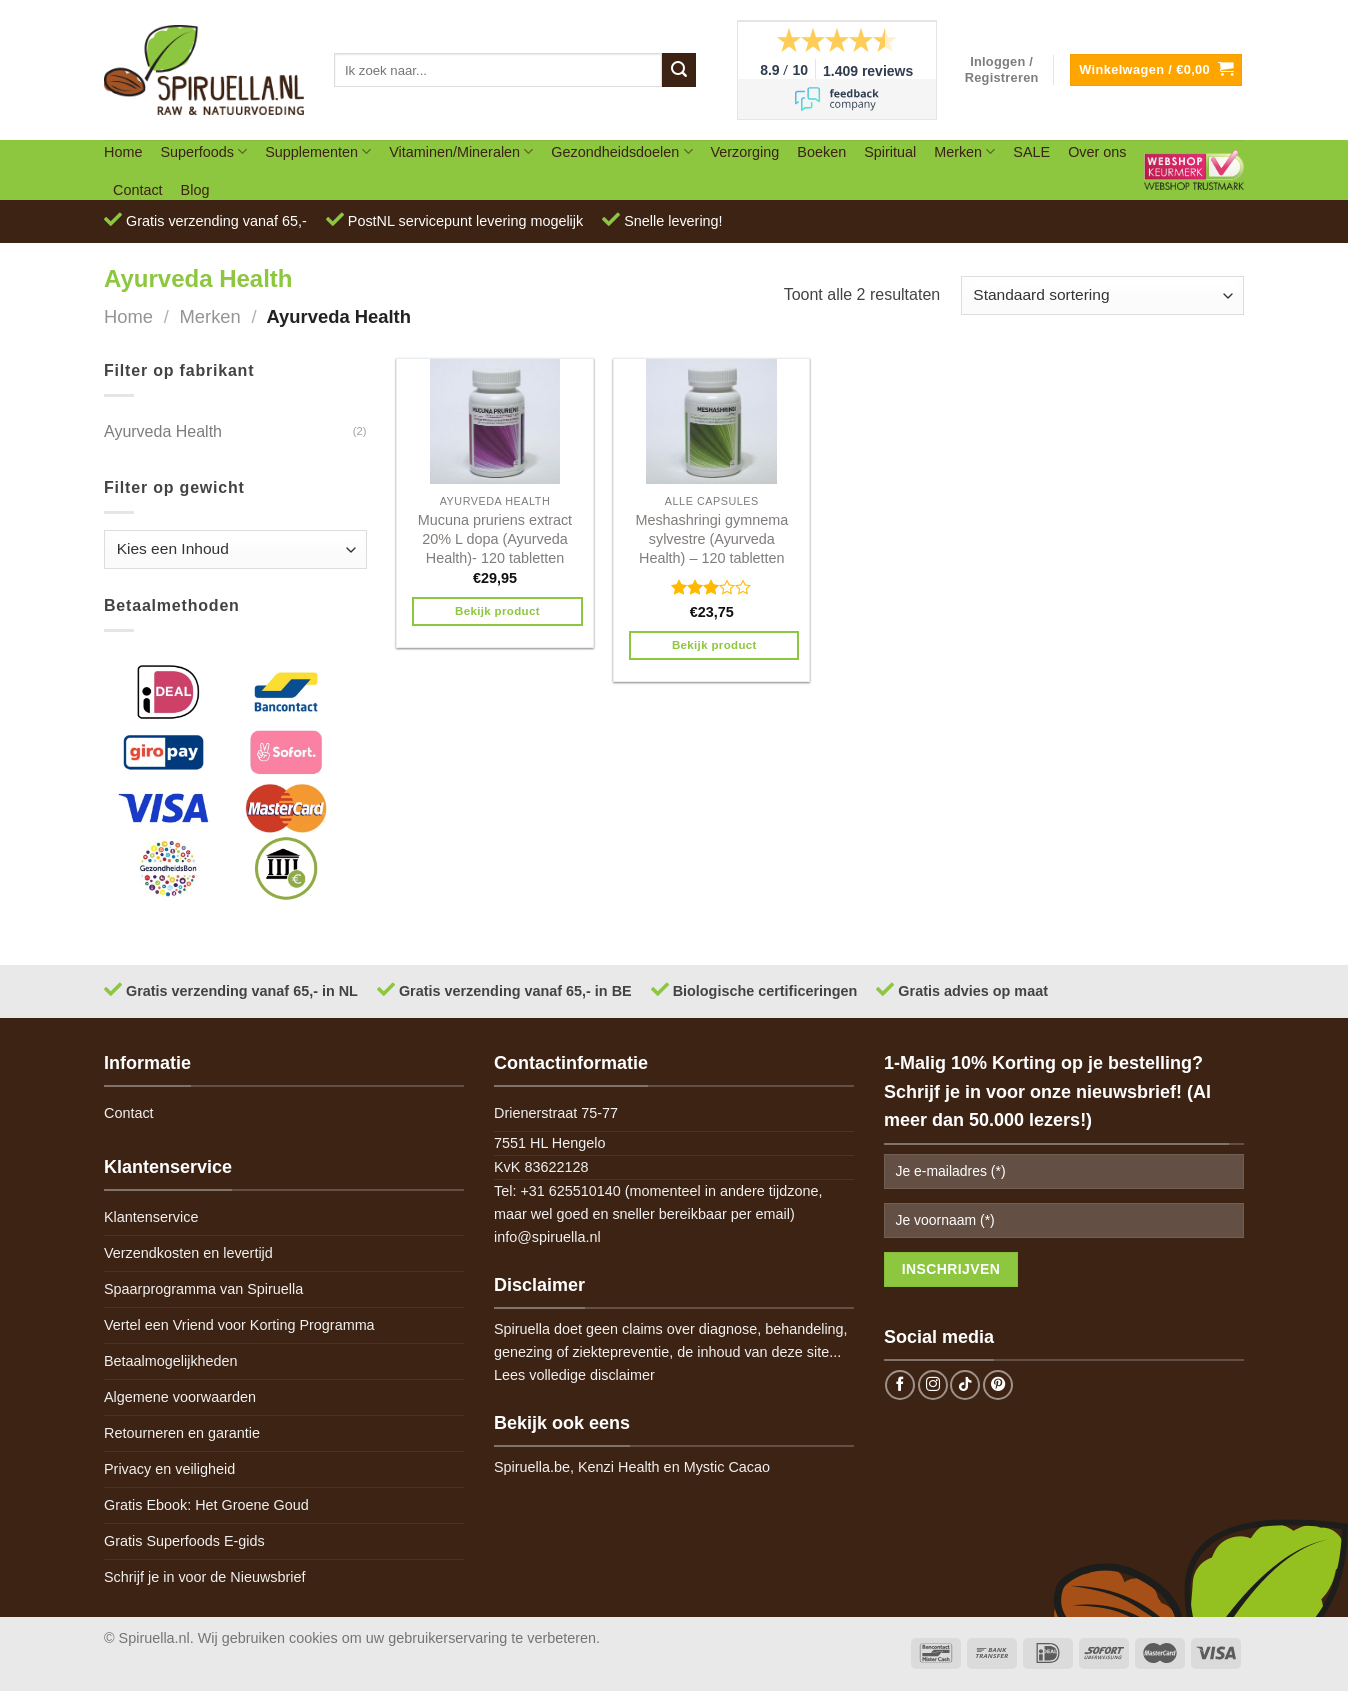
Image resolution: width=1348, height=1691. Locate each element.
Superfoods (203, 151)
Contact (138, 190)
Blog (195, 190)
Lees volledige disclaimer (574, 1375)
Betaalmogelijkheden (171, 1361)
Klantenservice (151, 1217)
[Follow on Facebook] (900, 1385)
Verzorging (745, 152)
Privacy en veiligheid (169, 1469)
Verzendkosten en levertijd (188, 1253)
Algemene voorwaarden (180, 1397)
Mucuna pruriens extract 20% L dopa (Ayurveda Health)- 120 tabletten (495, 538)
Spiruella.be (532, 1467)
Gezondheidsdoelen (621, 151)
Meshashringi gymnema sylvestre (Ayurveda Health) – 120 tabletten (711, 538)
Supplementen (318, 151)
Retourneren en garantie (182, 1433)
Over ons (1097, 152)
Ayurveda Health (163, 431)
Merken (964, 151)
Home (123, 152)
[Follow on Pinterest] (998, 1385)
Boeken (821, 152)
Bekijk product (497, 611)
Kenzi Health (619, 1467)
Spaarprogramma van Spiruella (203, 1289)
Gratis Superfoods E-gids (184, 1541)
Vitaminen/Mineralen (461, 151)
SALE (1031, 152)
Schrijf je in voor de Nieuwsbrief (205, 1577)
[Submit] (679, 70)
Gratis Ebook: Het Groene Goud (206, 1505)
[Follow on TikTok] (965, 1385)
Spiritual (890, 152)
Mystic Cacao (727, 1467)
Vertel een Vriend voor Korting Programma (239, 1325)
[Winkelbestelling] (1102, 295)
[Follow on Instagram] (933, 1385)
